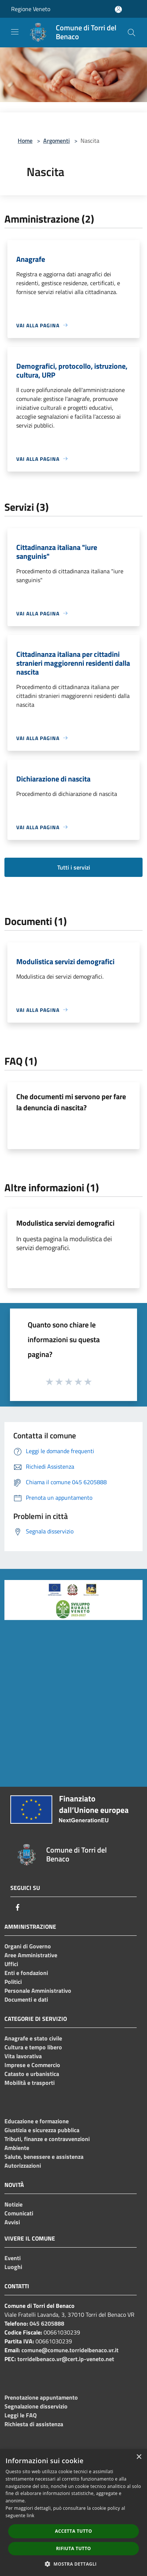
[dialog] (73, 2512)
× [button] (138, 2457)
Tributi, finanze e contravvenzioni (47, 2138)
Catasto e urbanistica (31, 2073)
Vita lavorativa (23, 2056)
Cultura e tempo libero (33, 2047)
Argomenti (56, 140)
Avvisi (12, 2222)
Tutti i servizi (73, 867)
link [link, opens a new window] (30, 2515)
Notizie (13, 2204)
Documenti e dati (26, 1999)
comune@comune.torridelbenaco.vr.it (70, 2350)
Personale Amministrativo (37, 1990)
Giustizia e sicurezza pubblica (41, 2130)
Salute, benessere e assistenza (43, 2156)
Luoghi (13, 2266)
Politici (13, 1981)
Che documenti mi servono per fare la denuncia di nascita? (71, 1102)
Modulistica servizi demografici (65, 1223)
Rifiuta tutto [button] (73, 2548)
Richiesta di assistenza (33, 2424)
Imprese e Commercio (32, 2064)
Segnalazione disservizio (36, 2406)
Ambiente (16, 2147)
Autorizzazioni (22, 2165)
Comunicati (18, 2213)
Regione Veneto (30, 8)
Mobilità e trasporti (29, 2082)
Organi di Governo (27, 1946)
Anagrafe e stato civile (33, 2038)
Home (25, 140)
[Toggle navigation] (14, 31)
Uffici (11, 1963)
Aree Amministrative (30, 1955)
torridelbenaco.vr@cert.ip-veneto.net (65, 2358)
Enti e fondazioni (26, 1972)
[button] (73, 2563)
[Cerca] (131, 32)
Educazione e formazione (36, 2121)
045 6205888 (47, 2323)
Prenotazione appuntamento (41, 2397)
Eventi (12, 2257)
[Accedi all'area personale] (118, 9)
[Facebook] (17, 1907)
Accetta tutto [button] (73, 2531)
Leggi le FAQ (20, 2415)
